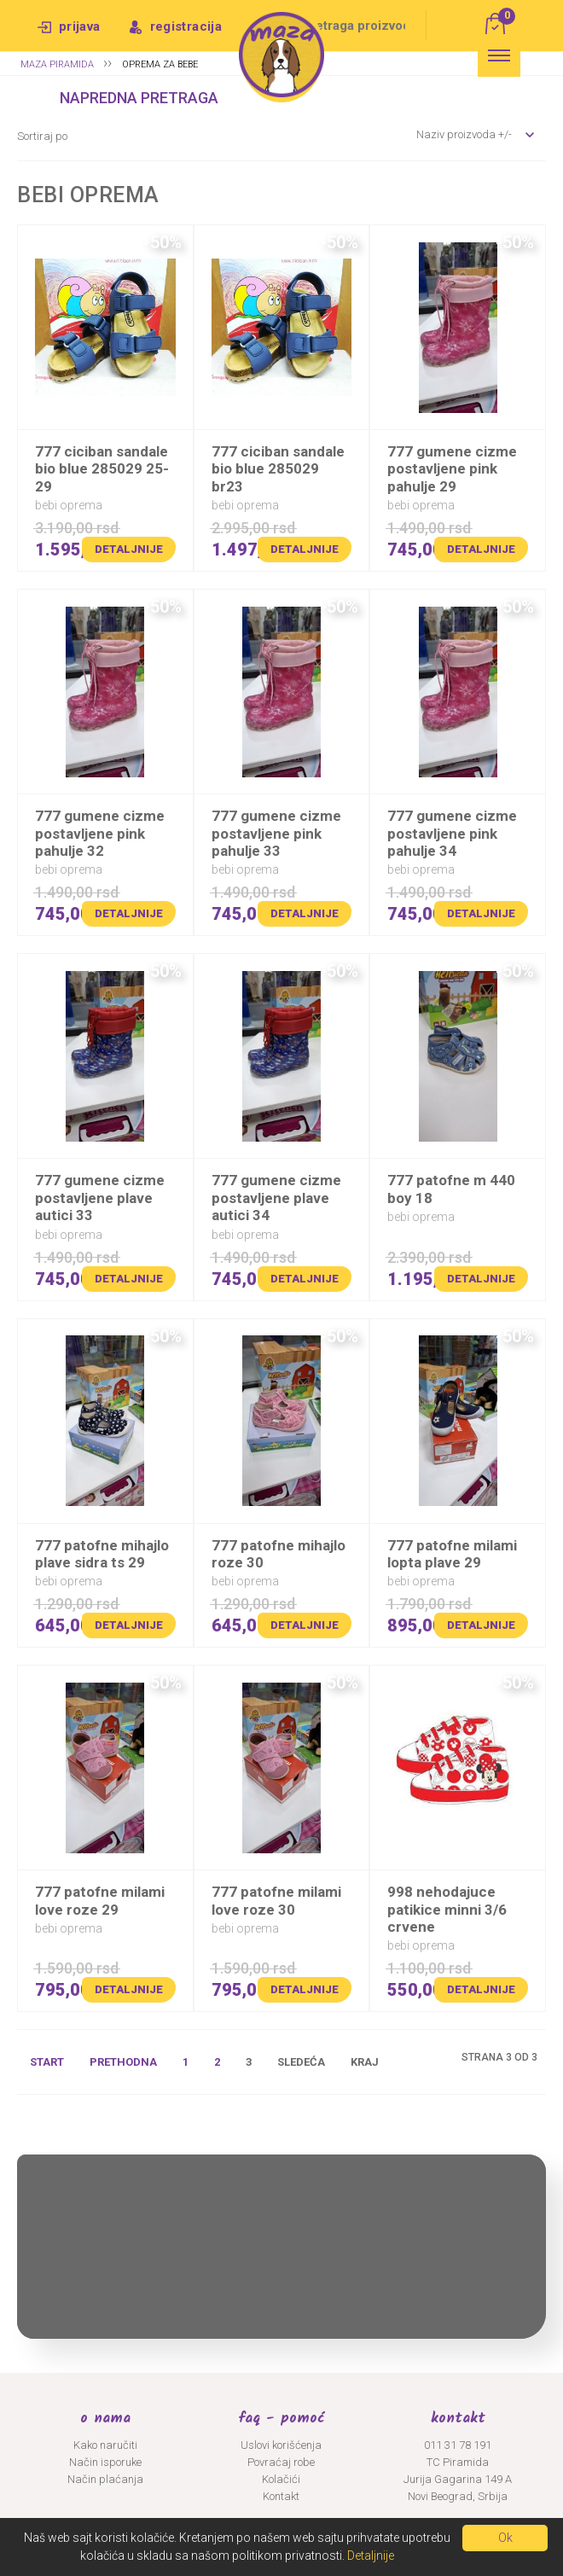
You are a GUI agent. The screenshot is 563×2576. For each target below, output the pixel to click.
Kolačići (281, 2479)
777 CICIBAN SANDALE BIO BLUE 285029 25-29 (102, 469)
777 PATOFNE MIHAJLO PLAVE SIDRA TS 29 (102, 1554)
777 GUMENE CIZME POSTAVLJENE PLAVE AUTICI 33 (100, 1198)
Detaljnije (129, 549)
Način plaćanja (105, 2479)
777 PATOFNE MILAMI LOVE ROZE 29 (100, 1900)
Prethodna (123, 2062)
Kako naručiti (105, 2445)
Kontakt (281, 2496)
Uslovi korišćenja (281, 2445)
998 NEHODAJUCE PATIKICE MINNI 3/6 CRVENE (447, 1909)
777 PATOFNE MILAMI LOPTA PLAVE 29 (452, 1554)
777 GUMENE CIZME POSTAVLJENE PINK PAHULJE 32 (100, 833)
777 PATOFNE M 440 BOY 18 (451, 1189)
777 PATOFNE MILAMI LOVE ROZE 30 (276, 1900)
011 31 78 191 (457, 2445)
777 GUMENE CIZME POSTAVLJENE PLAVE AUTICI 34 (276, 1198)
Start (47, 2062)
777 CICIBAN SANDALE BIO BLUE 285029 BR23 (278, 469)
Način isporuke (105, 2462)
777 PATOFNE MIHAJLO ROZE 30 (278, 1554)
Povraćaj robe (281, 2462)
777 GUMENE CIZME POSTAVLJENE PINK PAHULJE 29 (452, 469)
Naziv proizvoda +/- (464, 134)
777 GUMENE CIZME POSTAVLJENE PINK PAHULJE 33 (276, 833)
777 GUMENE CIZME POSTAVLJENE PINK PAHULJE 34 (452, 833)
